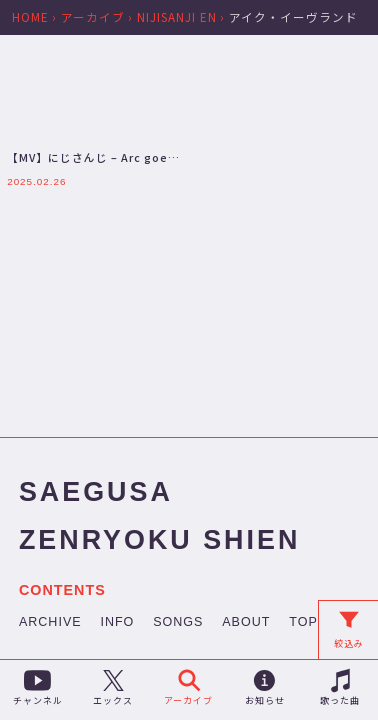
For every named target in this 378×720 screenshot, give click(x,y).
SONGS (178, 622)
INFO (117, 622)
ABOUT (246, 622)
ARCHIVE (50, 622)
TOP (303, 622)
